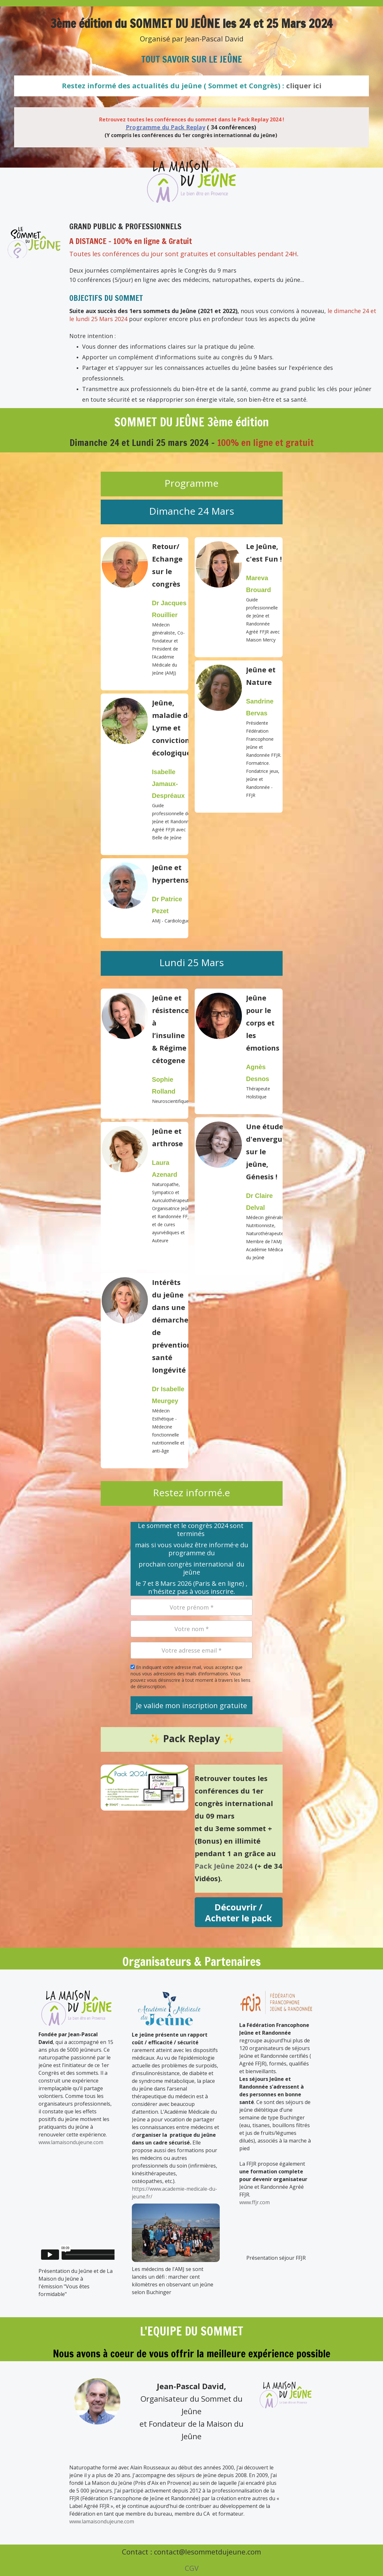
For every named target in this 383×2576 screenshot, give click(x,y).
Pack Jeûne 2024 (224, 1866)
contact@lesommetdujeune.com (207, 2551)
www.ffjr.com (255, 2202)
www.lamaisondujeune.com (70, 2142)
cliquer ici (303, 85)
